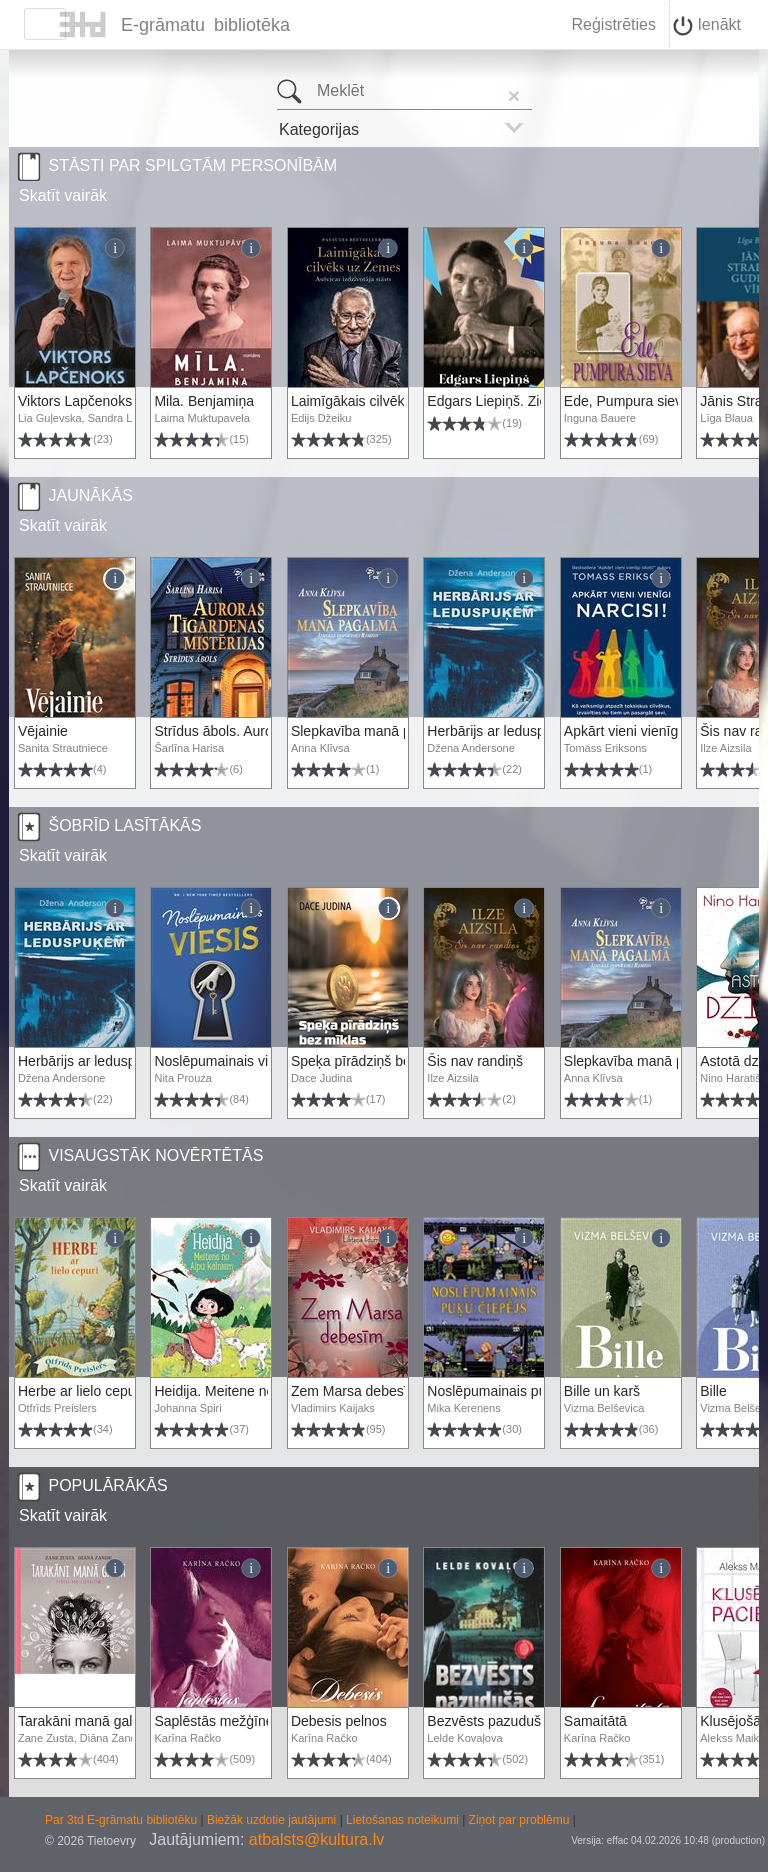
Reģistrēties (613, 24)
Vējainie (43, 731)
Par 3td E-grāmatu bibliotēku (122, 1820)
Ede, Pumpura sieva (627, 401)
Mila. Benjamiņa (204, 401)
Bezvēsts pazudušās (491, 1721)
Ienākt (707, 26)
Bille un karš (602, 1391)
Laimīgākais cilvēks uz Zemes (384, 401)
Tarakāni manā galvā (82, 1721)
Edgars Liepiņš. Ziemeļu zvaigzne (531, 401)
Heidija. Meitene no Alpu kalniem (255, 1391)
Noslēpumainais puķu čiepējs (517, 1391)
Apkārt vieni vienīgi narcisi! (647, 731)
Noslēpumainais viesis (223, 1061)
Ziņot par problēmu (519, 1820)
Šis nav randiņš (475, 1061)
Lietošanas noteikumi (404, 1820)
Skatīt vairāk (63, 195)
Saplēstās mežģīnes (217, 1721)
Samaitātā (595, 1721)
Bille (713, 1391)
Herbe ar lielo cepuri (80, 1391)
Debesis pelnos (339, 1721)
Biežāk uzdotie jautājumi (273, 1820)
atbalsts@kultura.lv (316, 1839)
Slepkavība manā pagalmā (374, 731)
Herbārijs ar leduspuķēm (503, 731)
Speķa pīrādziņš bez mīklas (376, 1061)
